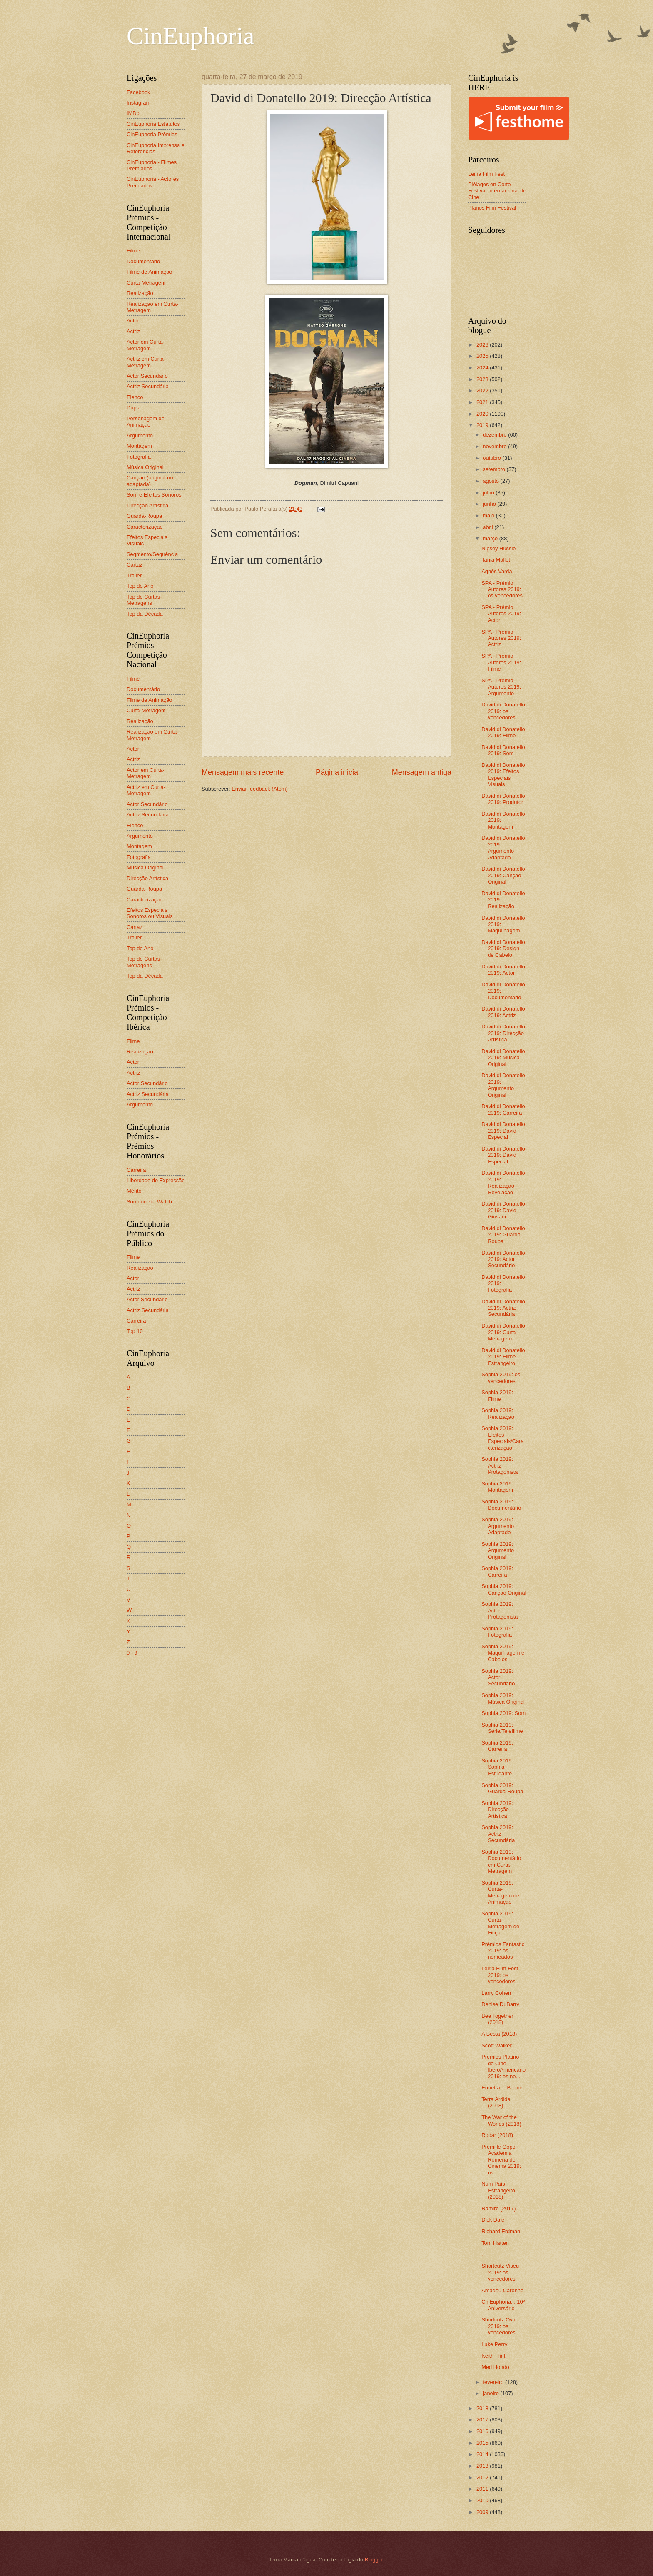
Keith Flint (493, 2356)
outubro (492, 458)
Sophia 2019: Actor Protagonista (499, 1610)
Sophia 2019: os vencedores (500, 1377)
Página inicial (338, 772)
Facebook (138, 92)
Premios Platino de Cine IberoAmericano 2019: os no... (503, 2066)
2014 (483, 2454)
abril (488, 527)
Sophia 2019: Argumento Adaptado (497, 1525)
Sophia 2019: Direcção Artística (497, 1809)
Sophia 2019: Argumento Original (497, 1550)
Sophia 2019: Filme (497, 1395)
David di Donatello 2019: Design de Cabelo (503, 948)
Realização (140, 293)
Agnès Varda (496, 571)
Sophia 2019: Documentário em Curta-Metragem (501, 1861)
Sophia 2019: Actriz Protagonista (499, 1465)
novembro (495, 446)
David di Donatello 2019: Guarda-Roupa (503, 1234)
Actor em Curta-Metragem (145, 345)
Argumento (140, 435)
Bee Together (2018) (497, 2019)
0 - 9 (132, 1653)
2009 (483, 2512)
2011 (483, 2489)
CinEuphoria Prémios (152, 134)
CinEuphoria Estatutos (153, 124)
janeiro (491, 2393)
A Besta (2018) (499, 2034)
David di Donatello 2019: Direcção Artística (503, 1033)
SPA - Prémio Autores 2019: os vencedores (502, 589)
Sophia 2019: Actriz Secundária (498, 1833)
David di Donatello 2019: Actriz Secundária (503, 1308)
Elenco (135, 397)
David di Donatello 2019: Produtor (503, 799)
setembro (494, 469)
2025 (483, 356)
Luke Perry (494, 2344)
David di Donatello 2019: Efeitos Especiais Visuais (503, 774)
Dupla (134, 407)
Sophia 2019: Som (503, 1713)
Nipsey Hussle (498, 548)
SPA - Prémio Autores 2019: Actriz (501, 638)
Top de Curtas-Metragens (144, 600)
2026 (483, 345)
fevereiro (494, 2382)
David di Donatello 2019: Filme (503, 732)
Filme (133, 250)
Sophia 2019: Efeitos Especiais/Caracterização (502, 1437)
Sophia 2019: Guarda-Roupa (502, 1788)
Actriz (133, 331)
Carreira (136, 1170)
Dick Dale (492, 2220)
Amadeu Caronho (502, 2290)
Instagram (138, 103)
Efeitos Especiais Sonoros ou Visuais (150, 913)
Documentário (143, 261)
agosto (491, 481)
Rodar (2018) (497, 2135)
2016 (483, 2431)
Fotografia (139, 457)
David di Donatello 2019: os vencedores (503, 711)
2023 (483, 379)
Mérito (134, 1191)
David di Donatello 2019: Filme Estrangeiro (503, 1356)
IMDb (133, 113)
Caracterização (145, 527)
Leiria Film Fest (486, 174)
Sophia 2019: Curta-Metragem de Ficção (500, 1923)
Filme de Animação (149, 272)
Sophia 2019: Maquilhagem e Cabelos (502, 1652)
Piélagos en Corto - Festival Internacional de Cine (497, 190)
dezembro (495, 435)
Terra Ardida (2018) (495, 2102)
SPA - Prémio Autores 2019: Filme (501, 662)
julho (489, 492)
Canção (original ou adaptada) (150, 480)
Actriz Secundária (148, 386)
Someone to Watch (149, 1201)
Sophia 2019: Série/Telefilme (502, 1728)
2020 (483, 414)
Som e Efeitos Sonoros (154, 495)
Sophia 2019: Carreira (497, 1571)
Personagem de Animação (145, 421)
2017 (483, 2419)
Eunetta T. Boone (502, 2087)
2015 (483, 2443)
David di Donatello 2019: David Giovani (503, 1210)
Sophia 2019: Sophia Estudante (497, 1767)
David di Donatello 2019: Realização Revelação (503, 1182)
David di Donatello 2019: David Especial (503, 1130)
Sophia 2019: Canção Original (503, 1589)
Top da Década (145, 614)
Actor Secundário (147, 376)
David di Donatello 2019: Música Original (503, 1057)
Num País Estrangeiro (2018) (498, 2190)
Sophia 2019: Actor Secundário (498, 1677)
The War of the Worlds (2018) (501, 2120)
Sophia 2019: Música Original (503, 1698)
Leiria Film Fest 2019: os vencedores (499, 1974)
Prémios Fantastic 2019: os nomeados (502, 1950)
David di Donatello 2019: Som (503, 750)
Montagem (139, 446)
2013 (483, 2466)
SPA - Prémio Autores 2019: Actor (501, 613)
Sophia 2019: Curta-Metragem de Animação (500, 1892)
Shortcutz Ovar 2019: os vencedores (499, 2326)
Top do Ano (140, 586)
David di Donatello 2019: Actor (503, 970)
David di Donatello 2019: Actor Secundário (503, 1259)
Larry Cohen (496, 1993)
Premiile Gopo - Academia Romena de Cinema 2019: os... (501, 2160)
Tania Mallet (495, 560)
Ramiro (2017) (498, 2208)
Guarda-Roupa (144, 516)
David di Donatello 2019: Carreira (503, 1109)
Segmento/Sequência (152, 554)
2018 (483, 2408)
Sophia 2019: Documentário (501, 1504)
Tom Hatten (495, 2243)
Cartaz (134, 565)
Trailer (134, 575)
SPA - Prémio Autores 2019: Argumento (501, 686)
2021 (483, 402)
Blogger (374, 2559)
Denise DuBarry (500, 2004)
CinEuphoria (190, 36)
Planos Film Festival (492, 208)
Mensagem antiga (421, 772)
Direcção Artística (147, 505)
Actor (133, 320)
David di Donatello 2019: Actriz (503, 1012)
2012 (483, 2477)
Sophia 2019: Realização (497, 1413)
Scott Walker (496, 2045)
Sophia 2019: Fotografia (497, 1631)
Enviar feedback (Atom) (260, 789)
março (491, 538)
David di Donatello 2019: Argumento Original (503, 1085)
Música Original (145, 467)
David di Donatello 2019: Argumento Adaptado (503, 847)
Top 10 (135, 1331)
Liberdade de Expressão (156, 1180)
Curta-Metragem (146, 283)
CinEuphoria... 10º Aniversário (503, 2305)
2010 (483, 2500)
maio (489, 515)
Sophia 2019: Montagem (497, 1486)
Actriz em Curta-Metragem (146, 362)
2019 (483, 425)
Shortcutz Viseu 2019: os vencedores (500, 2272)
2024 (483, 367)
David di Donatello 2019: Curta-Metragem (503, 1332)
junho (490, 504)
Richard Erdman (500, 2231)
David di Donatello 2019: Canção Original (503, 875)
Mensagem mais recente (243, 772)
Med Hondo (495, 2367)
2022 (483, 390)
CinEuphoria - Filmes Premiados (152, 165)
